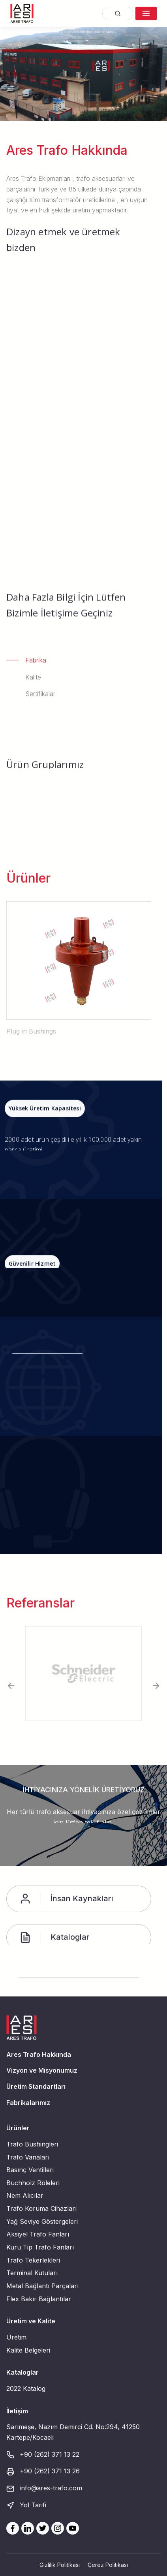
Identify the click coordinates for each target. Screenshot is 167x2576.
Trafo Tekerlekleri (33, 2260)
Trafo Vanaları (27, 2157)
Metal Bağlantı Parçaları (42, 2286)
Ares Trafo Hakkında (38, 2054)
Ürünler (18, 2128)
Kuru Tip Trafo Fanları (40, 2247)
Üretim (16, 2337)
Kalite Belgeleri (28, 2350)
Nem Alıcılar (24, 2195)
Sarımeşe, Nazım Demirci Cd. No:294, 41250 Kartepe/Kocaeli (73, 2432)
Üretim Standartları (36, 2086)
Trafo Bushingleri (32, 2144)
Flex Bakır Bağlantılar (38, 2299)
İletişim (17, 2411)
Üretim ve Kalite (30, 2321)
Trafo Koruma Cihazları (41, 2208)
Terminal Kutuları (32, 2273)
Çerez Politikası (108, 2564)
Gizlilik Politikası (59, 2564)
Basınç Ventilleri (30, 2170)
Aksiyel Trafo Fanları (37, 2234)
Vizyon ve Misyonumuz (41, 2070)
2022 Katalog (25, 2388)
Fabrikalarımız (28, 2103)
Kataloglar (22, 2372)
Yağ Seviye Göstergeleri (42, 2221)
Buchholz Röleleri (33, 2183)
